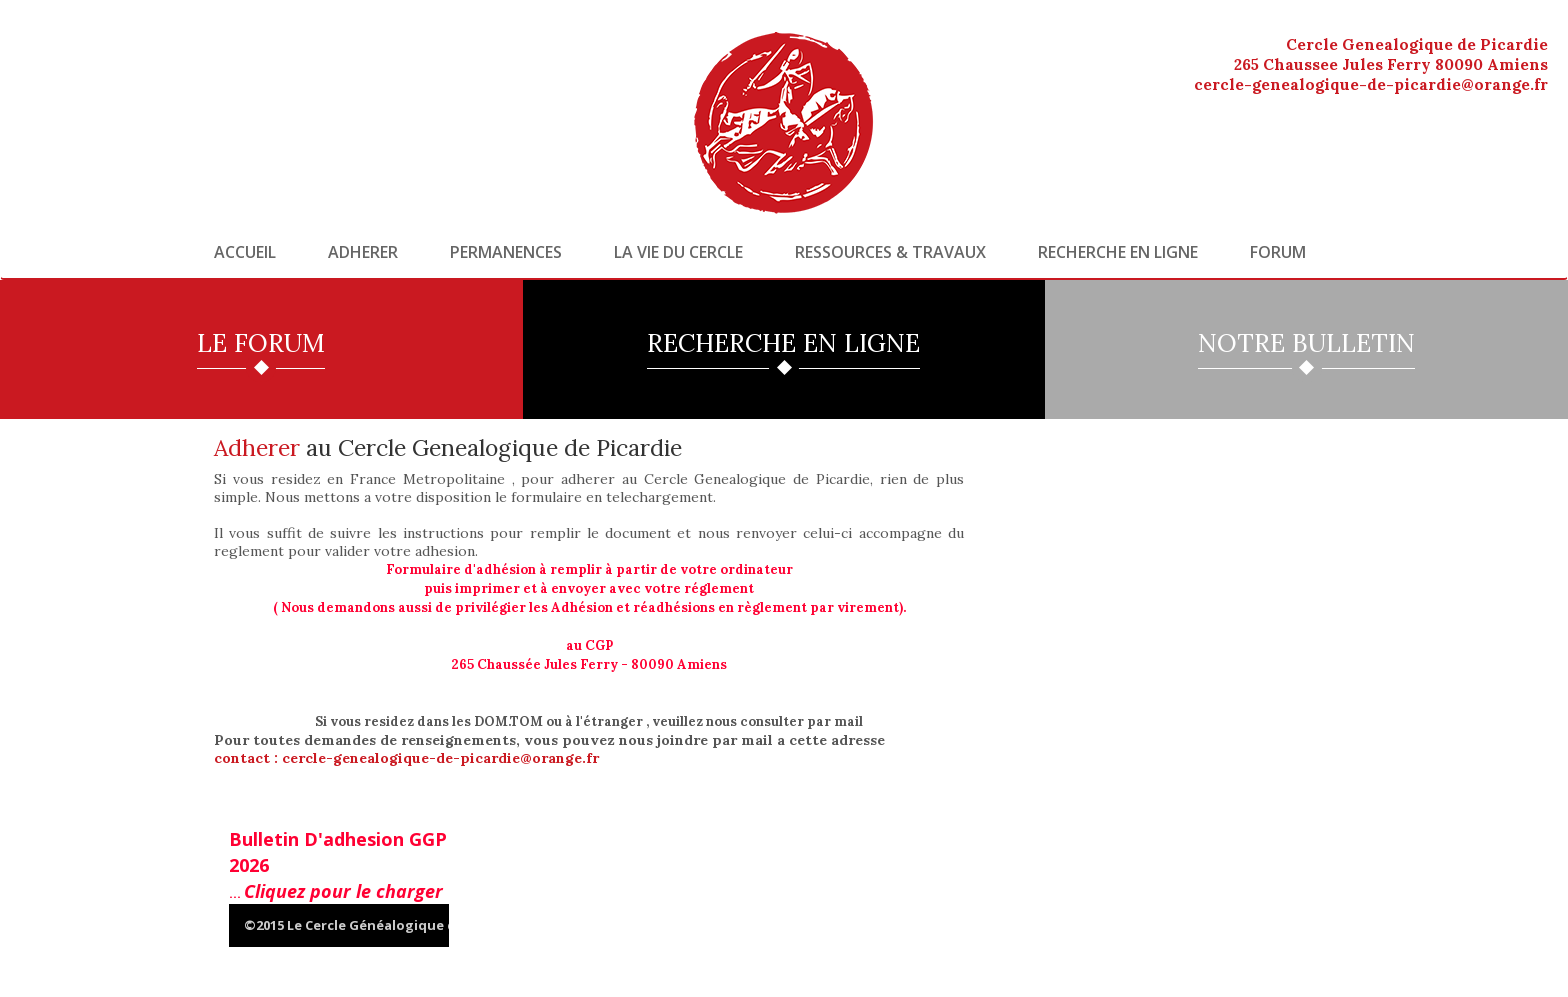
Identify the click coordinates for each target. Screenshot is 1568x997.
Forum (1278, 252)
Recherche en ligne (1118, 252)
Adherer (363, 252)
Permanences (506, 252)
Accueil (245, 252)
